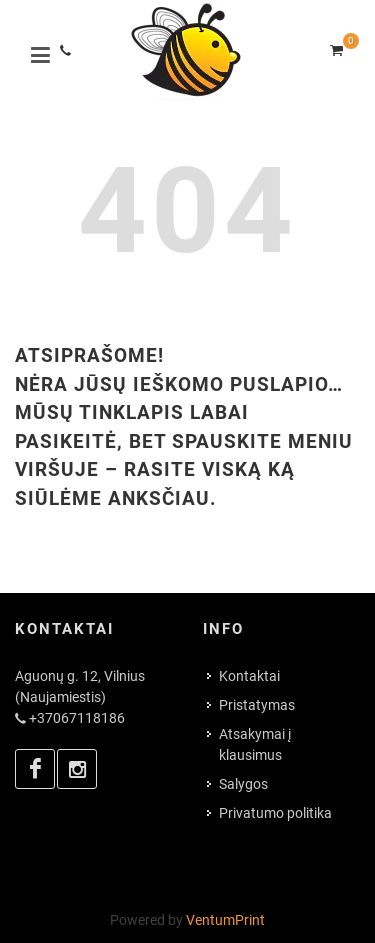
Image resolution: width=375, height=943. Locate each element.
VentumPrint (225, 920)
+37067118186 (77, 718)
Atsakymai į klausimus (255, 744)
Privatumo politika (275, 813)
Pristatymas (257, 705)
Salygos (243, 784)
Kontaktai (249, 676)
